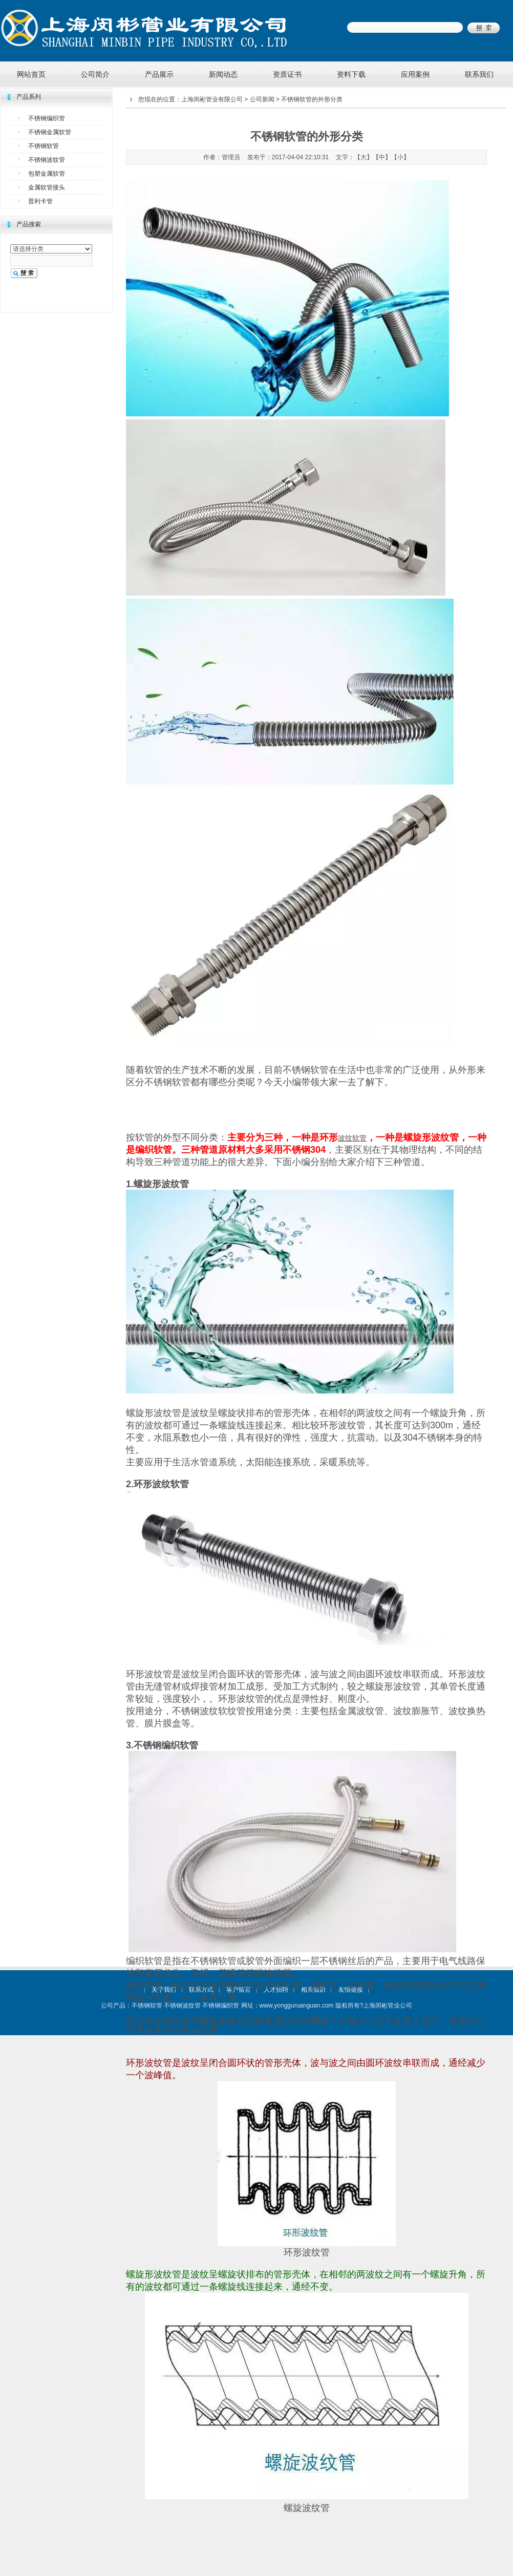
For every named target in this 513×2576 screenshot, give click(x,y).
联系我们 (479, 74)
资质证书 (287, 74)
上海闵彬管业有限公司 (212, 99)
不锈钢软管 (43, 146)
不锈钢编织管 (46, 118)
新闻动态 (223, 74)
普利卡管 (40, 201)
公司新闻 (262, 99)
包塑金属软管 (46, 173)
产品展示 (159, 74)
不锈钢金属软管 (49, 132)
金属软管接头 (46, 187)
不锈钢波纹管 (46, 159)
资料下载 (351, 74)
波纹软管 (352, 1138)
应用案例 (415, 74)
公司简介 (95, 74)
